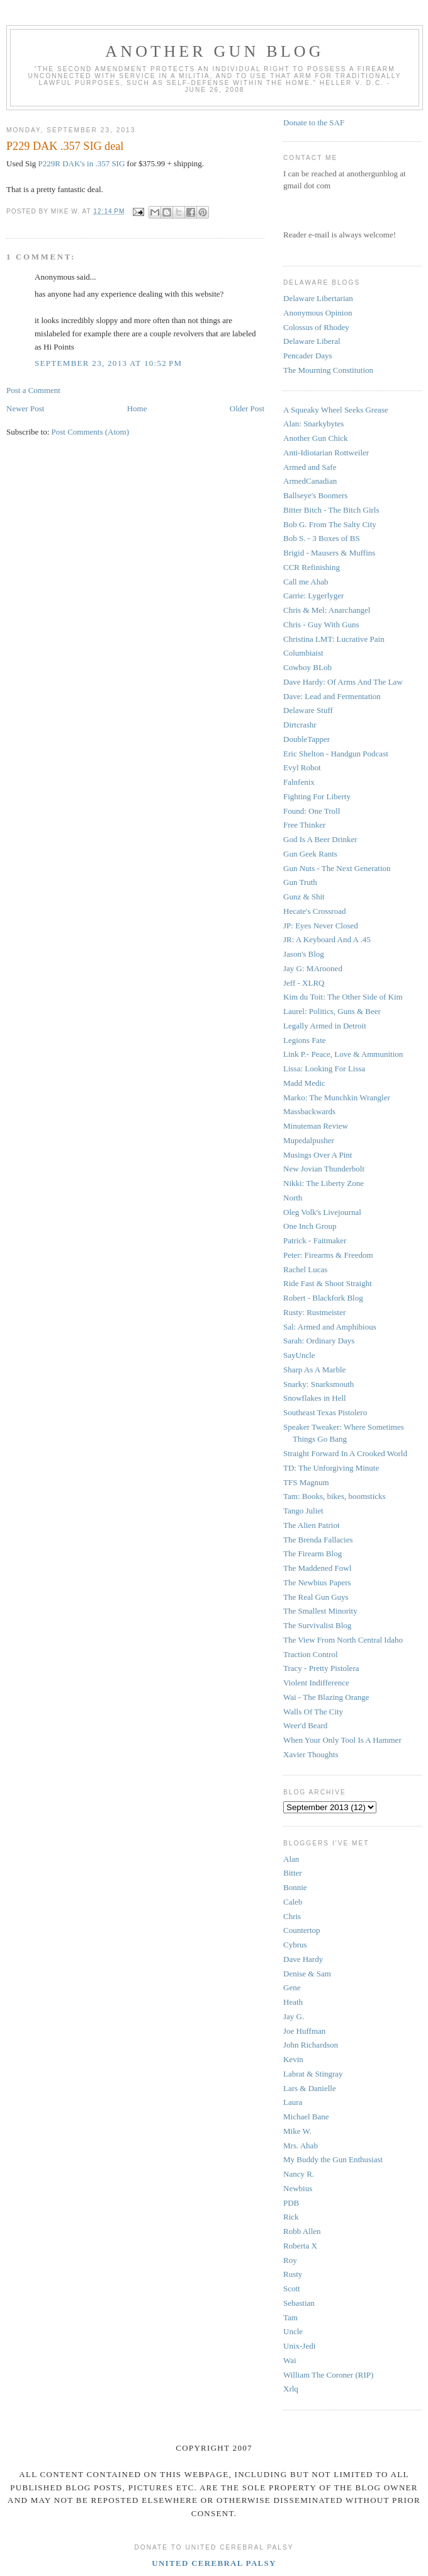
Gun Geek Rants (310, 853)
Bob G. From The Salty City (329, 524)
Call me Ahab (306, 581)
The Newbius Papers (317, 1582)
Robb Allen (302, 2231)
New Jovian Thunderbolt (323, 1168)
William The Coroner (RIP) (328, 2374)
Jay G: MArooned (312, 968)
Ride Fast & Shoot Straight (327, 1283)
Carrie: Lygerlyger (313, 595)
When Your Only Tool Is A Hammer (342, 1740)
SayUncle (299, 1355)
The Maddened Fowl (317, 1568)
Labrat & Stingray (313, 2073)
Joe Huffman (304, 2031)
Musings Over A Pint (317, 1155)
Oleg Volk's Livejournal (322, 1212)
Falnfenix (299, 782)
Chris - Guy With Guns (321, 624)
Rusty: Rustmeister (314, 1312)
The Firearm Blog (312, 1553)
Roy (290, 2260)
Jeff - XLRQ (303, 983)
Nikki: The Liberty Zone (323, 1183)
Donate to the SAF (313, 122)
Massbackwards (309, 1111)
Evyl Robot (302, 767)
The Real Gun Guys (316, 1597)
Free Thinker (304, 824)
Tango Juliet (303, 1510)
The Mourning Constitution (328, 370)
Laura (292, 2102)
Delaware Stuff (308, 710)
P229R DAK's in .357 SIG (81, 163)
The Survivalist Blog (317, 1625)
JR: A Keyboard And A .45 (327, 939)
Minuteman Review (315, 1126)
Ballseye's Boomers (315, 495)
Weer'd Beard (305, 1725)
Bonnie (295, 1887)
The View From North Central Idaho (343, 1639)
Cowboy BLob (307, 667)
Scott (291, 2288)
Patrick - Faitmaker (314, 1240)
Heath (293, 2002)
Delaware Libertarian (318, 298)
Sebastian (299, 2303)
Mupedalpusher (308, 1140)
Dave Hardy (303, 1959)
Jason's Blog (303, 954)
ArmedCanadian (310, 481)
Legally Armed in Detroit (324, 1025)
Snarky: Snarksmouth (318, 1384)
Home (137, 408)
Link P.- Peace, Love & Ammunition (343, 1054)
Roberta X (300, 2245)
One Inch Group (309, 1226)
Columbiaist (303, 653)
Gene (291, 1987)
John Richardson (310, 2044)
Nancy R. (298, 2174)
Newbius (297, 2188)
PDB (291, 2203)
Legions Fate (304, 1040)
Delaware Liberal (312, 341)
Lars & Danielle (309, 2088)
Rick (291, 2216)
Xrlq (290, 2388)
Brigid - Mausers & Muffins (329, 552)
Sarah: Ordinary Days (318, 1340)
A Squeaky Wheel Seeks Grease (335, 409)
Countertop (301, 1930)
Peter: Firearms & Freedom (328, 1255)
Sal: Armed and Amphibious (329, 1326)
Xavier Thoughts (311, 1754)
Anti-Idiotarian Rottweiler (326, 452)
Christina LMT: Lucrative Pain (334, 639)
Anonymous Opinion (317, 312)
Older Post (247, 408)
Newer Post (25, 408)
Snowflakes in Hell (314, 1398)
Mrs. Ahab (300, 2145)
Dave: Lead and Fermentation (332, 696)
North (292, 1197)
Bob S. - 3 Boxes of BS (321, 538)
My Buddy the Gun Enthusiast (333, 2159)
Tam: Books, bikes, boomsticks (334, 1496)
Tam (290, 2317)
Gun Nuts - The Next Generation (337, 868)
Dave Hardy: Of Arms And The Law (343, 682)
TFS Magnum (306, 1482)
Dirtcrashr (300, 724)
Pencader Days (307, 355)
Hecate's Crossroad (314, 911)
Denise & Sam (307, 1973)
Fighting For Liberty (317, 796)
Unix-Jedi (299, 2346)
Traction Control (310, 1654)
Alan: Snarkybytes (313, 423)
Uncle (293, 2331)
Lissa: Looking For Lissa (324, 1068)
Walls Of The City (313, 1711)
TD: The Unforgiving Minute (331, 1468)
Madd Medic (304, 1083)
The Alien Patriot (311, 1525)
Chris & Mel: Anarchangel (326, 610)
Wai (289, 2360)
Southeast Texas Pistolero (325, 1412)
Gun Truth (300, 882)
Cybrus (295, 1944)
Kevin (293, 2059)
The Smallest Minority (320, 1611)
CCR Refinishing (311, 567)
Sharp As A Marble (314, 1369)
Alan (291, 1859)
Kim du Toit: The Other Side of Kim (343, 996)
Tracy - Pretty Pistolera (321, 1668)
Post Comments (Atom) (91, 431)
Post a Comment (33, 390)
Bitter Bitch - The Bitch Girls (331, 510)
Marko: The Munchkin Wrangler (336, 1097)
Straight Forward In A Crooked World (345, 1453)
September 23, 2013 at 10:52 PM (108, 363)
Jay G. (293, 2016)
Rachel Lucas (305, 1269)
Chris (292, 1916)
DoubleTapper (306, 739)
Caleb (292, 1901)
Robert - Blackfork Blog (323, 1297)
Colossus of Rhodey (316, 327)
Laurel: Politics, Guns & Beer (332, 1011)
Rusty (292, 2274)
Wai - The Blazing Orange (326, 1697)
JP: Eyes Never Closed (320, 925)
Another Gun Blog (214, 51)
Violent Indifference (316, 1682)
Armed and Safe (309, 467)
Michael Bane (306, 2116)
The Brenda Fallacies (317, 1539)
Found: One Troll (311, 811)
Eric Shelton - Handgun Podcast (335, 753)
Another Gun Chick (315, 438)
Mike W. (297, 2131)
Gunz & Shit (304, 896)
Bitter (292, 1873)
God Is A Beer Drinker (320, 839)
